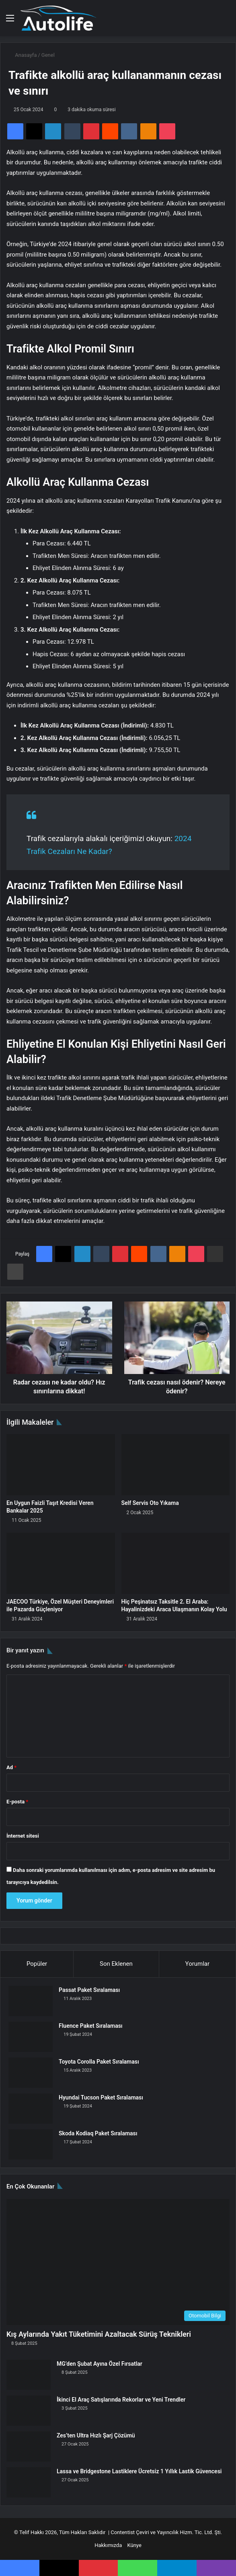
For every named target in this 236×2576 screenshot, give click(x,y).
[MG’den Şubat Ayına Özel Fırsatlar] (28, 2375)
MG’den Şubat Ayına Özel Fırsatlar (99, 2363)
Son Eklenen (116, 1963)
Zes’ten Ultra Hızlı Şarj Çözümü (96, 2435)
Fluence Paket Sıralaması (91, 2026)
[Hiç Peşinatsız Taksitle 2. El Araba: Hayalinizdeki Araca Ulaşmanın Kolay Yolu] (175, 1563)
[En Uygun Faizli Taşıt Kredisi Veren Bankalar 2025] (60, 1464)
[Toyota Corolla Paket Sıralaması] (30, 2073)
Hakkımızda (108, 2545)
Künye (134, 2545)
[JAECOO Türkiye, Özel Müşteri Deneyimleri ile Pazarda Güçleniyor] (60, 1563)
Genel (48, 55)
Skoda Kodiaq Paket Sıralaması (98, 2133)
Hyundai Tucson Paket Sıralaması (101, 2097)
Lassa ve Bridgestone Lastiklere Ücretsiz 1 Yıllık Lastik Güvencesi (139, 2471)
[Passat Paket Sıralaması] (30, 2001)
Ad (11, 1767)
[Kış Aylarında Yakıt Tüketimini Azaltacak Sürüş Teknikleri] (118, 2262)
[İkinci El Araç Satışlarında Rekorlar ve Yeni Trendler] (28, 2411)
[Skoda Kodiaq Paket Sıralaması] (30, 2144)
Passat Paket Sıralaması (89, 1990)
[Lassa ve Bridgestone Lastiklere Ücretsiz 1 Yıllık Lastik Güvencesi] (28, 2482)
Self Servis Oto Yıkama (150, 1503)
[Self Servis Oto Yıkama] (175, 1464)
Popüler (37, 1963)
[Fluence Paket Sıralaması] (30, 2037)
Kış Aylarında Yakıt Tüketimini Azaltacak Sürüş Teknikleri (98, 2334)
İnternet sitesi (22, 1836)
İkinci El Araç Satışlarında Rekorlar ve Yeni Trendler (121, 2399)
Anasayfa (22, 55)
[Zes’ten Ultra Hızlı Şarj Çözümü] (28, 2446)
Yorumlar (197, 1963)
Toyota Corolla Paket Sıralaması (99, 2061)
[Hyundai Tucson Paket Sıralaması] (30, 2108)
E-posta (17, 1802)
